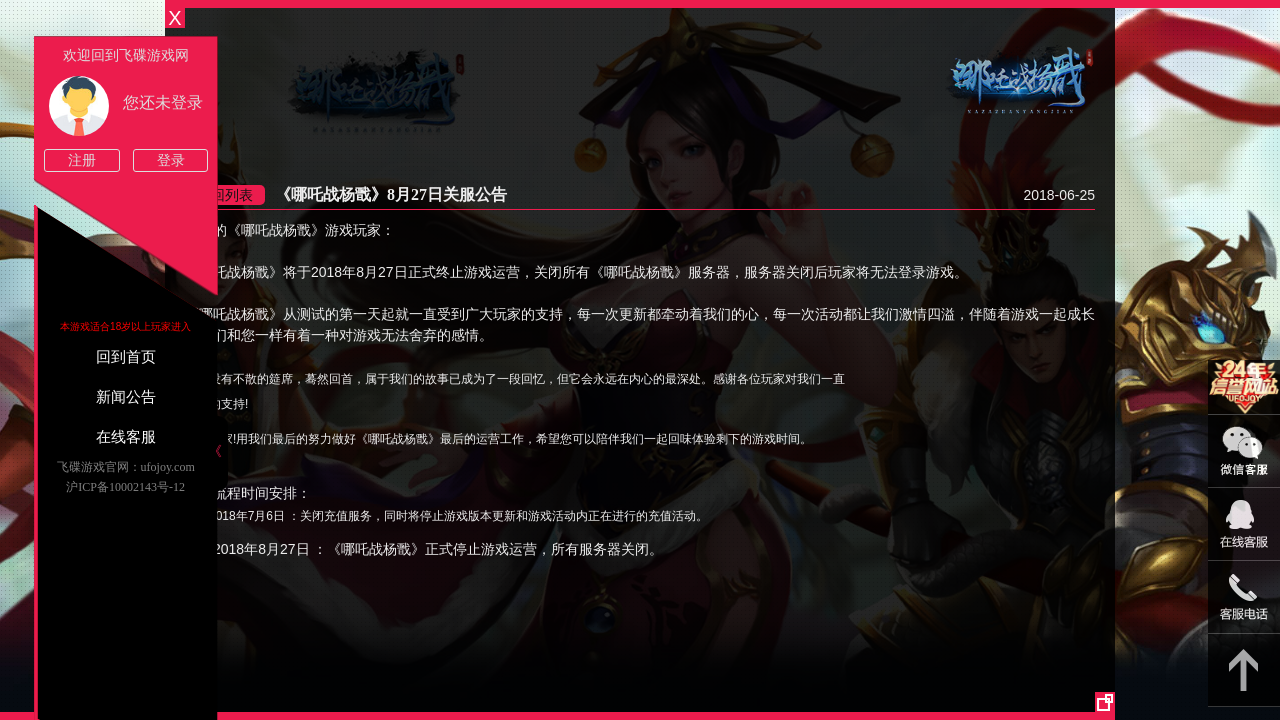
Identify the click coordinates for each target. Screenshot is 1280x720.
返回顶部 (1244, 670)
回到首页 (126, 357)
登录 (171, 160)
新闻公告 (126, 397)
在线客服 (126, 437)
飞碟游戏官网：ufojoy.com (126, 467)
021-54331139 (1244, 597)
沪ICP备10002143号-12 (125, 487)
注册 (82, 160)
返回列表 (225, 195)
